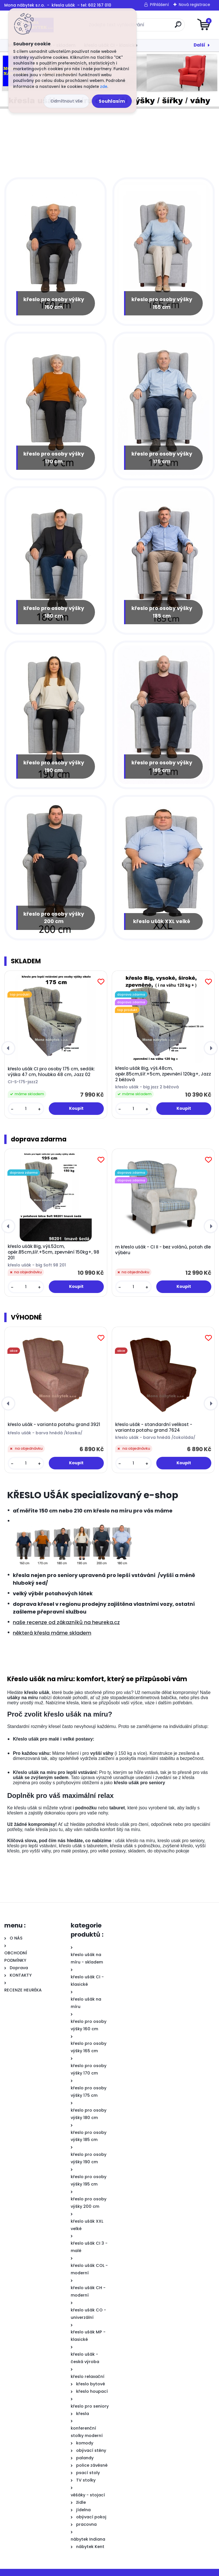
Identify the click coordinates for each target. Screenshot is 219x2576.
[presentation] (8, 1044)
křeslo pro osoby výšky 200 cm (53, 912)
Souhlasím (112, 101)
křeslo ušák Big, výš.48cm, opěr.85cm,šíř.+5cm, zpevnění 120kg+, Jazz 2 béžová (163, 1069)
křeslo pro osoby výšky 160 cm (53, 301)
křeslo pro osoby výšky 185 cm (161, 608)
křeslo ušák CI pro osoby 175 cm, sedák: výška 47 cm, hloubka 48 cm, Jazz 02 (51, 1067)
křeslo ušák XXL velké (161, 916)
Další (199, 45)
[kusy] (26, 1104)
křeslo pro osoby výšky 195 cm (161, 762)
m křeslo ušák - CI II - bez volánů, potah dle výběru (163, 1245)
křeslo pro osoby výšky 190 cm (53, 762)
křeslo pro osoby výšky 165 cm (161, 301)
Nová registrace (194, 4)
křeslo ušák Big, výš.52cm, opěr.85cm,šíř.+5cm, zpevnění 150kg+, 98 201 (53, 1247)
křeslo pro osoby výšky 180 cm (53, 608)
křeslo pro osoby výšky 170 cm (53, 455)
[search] (178, 26)
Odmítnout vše (66, 101)
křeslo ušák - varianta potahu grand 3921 (54, 1420)
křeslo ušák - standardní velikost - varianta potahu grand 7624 (153, 1423)
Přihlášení (159, 4)
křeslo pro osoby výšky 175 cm (161, 455)
